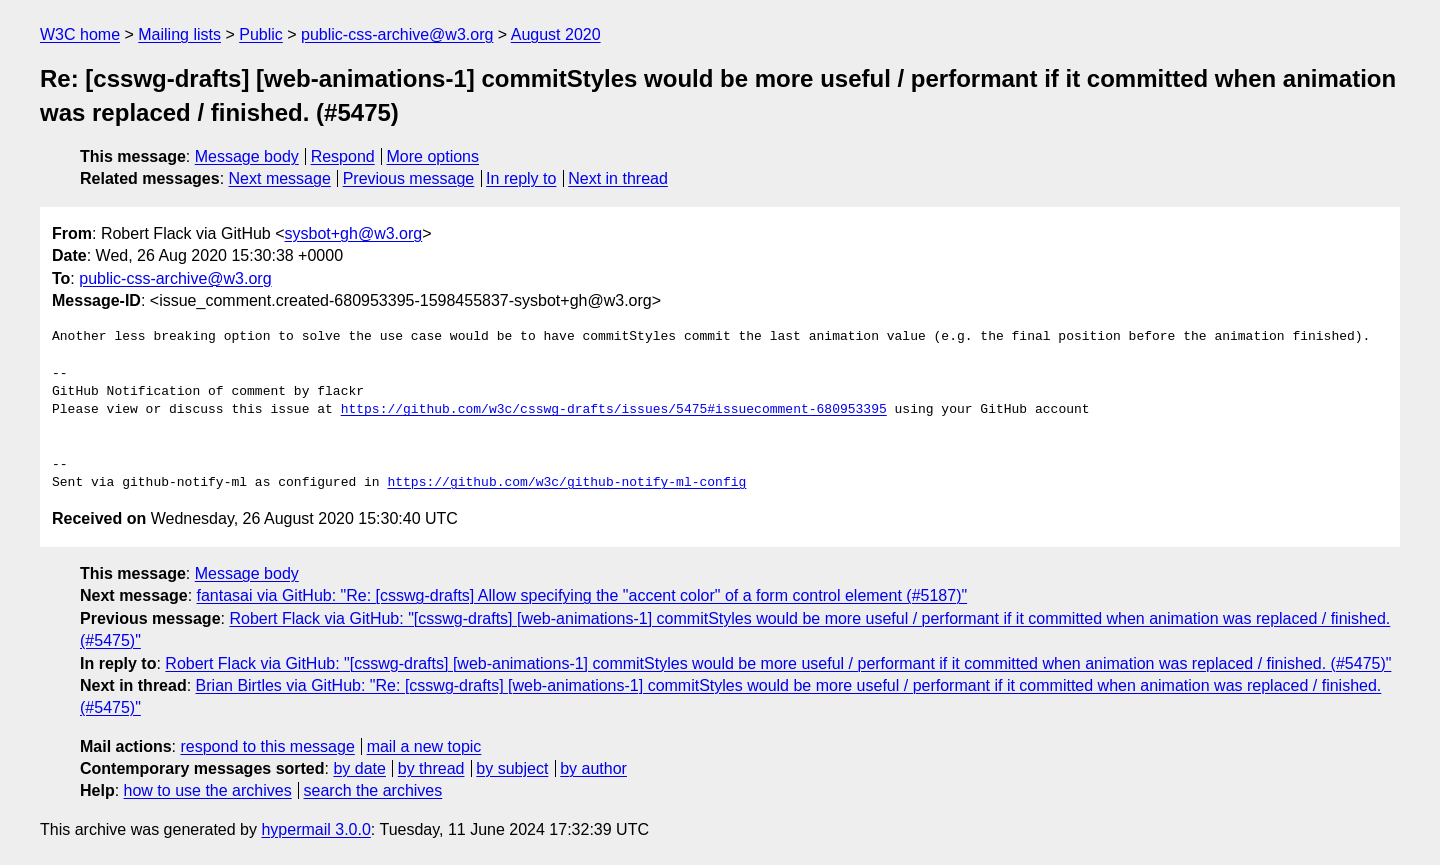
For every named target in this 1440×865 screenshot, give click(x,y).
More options (433, 156)
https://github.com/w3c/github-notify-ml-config (566, 483)
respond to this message (267, 746)
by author (593, 768)
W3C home (80, 34)
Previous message (409, 178)
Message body (247, 156)
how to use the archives (208, 790)
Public (261, 34)
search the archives (373, 790)
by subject (512, 768)
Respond (343, 156)
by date (359, 768)
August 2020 (556, 34)
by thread (431, 768)
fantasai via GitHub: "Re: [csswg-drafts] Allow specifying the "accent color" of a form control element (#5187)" (582, 595)
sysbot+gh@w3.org (354, 233)
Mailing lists (179, 34)
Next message (280, 178)
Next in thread (618, 178)
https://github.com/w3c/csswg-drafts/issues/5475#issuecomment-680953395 (614, 410)
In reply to (521, 178)
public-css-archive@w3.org (397, 34)
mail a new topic (424, 746)
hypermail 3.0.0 (315, 829)
